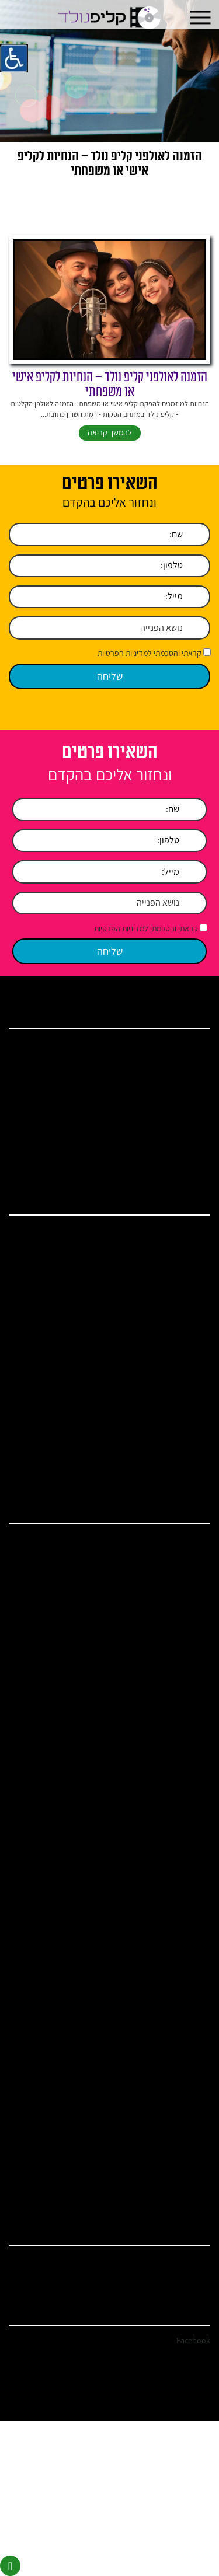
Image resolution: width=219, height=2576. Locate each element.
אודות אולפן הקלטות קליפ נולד (156, 1060)
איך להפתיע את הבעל (168, 2106)
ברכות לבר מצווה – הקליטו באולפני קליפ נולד (137, 1415)
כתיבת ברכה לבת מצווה (165, 1877)
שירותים (185, 1075)
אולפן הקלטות (177, 1247)
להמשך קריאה (110, 432)
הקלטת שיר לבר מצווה (166, 1678)
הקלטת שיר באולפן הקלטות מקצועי (149, 1369)
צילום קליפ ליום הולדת (166, 2060)
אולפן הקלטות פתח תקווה (162, 1602)
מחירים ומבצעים (174, 1137)
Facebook (193, 2340)
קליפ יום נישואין (175, 1339)
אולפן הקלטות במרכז (168, 1541)
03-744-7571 (190, 2262)
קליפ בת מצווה (177, 1308)
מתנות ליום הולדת (172, 1461)
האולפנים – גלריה (173, 1862)
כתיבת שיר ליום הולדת (167, 1953)
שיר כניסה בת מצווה (170, 1770)
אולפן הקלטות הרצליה (166, 1617)
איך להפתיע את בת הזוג (165, 2091)
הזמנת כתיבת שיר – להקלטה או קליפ (148, 1831)
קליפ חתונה (180, 1293)
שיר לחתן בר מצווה (171, 1724)
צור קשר (185, 1152)
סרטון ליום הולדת (173, 1739)
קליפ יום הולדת (176, 1277)
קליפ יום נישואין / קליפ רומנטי (157, 1785)
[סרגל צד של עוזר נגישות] (14, 58)
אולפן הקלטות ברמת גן (166, 1984)
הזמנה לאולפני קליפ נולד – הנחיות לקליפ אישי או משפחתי (109, 384)
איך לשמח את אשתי (170, 2198)
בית (191, 1045)
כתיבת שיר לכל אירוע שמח (161, 1755)
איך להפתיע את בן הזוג (166, 2076)
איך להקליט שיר (175, 1354)
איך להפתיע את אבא (169, 2136)
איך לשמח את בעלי (171, 2183)
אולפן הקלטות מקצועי (167, 1647)
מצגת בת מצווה (176, 1923)
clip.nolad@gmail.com (176, 2277)
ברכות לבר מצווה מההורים (161, 2030)
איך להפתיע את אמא (169, 2121)
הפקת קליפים (178, 1663)
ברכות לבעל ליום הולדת (165, 1999)
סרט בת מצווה (177, 1938)
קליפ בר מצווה (177, 1324)
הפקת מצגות (179, 1400)
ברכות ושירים (178, 1091)
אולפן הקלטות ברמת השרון (161, 1556)
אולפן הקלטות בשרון (169, 1571)
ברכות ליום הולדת (172, 1445)
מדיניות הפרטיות (174, 1167)
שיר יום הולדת (177, 1262)
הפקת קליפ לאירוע (171, 1232)
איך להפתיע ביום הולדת (165, 1476)
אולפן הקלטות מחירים (167, 1632)
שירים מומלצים (176, 1800)
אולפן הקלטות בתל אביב (164, 1587)
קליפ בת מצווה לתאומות (164, 1892)
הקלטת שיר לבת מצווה (166, 1694)
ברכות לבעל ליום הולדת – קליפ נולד (149, 1430)
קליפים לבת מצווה (172, 1907)
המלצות (185, 1122)
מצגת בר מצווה (176, 1968)
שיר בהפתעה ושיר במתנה (163, 1846)
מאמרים (185, 1106)
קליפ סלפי (182, 1385)
